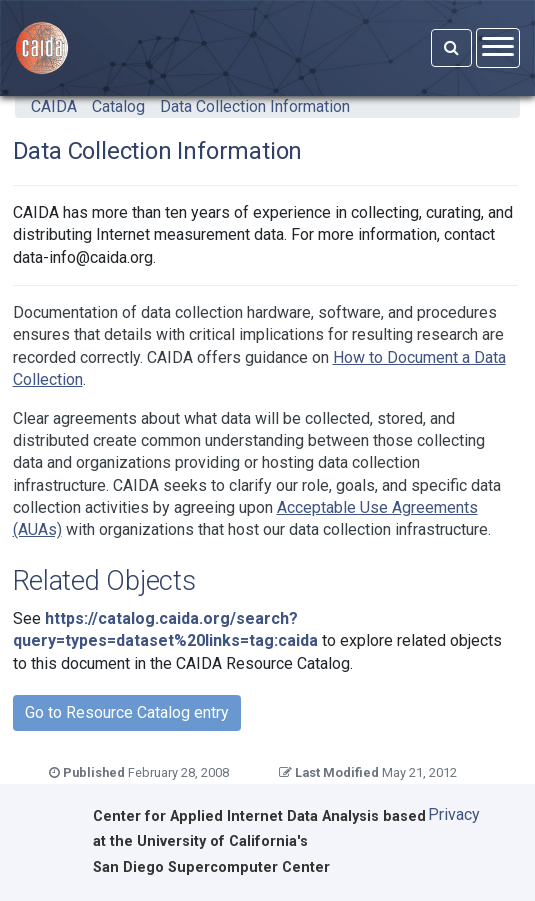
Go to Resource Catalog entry (127, 712)
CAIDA (54, 106)
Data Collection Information (255, 106)
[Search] (451, 48)
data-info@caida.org (83, 257)
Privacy (454, 814)
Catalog (118, 106)
